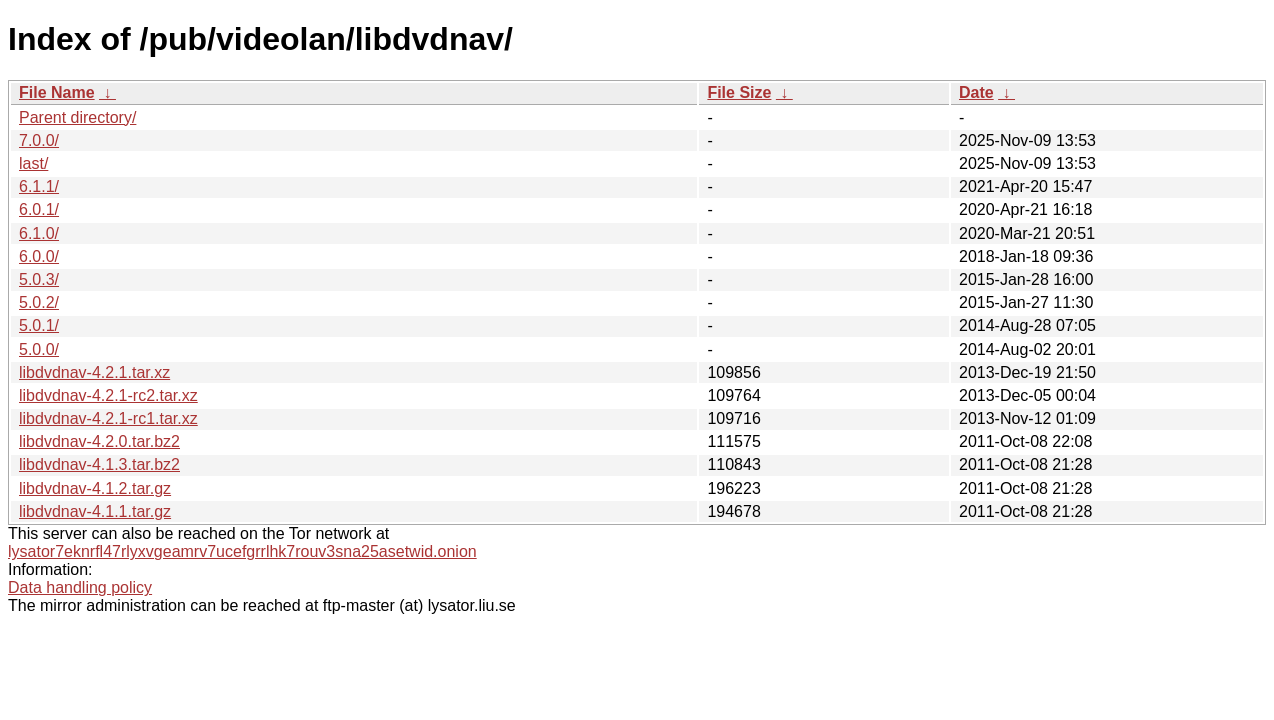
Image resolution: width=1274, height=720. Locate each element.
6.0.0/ (39, 256)
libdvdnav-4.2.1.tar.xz (94, 372)
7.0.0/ (39, 140)
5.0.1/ (39, 325)
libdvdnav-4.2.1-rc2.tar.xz (108, 395)
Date (976, 92)
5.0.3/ (39, 279)
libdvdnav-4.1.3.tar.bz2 (99, 464)
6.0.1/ (39, 209)
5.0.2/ (39, 302)
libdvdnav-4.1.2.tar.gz (95, 488)
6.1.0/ (39, 233)
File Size (739, 92)
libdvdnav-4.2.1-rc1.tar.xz (108, 418)
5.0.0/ (39, 349)
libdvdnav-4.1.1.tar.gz (95, 511)
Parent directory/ (77, 117)
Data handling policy (80, 587)
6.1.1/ (39, 186)
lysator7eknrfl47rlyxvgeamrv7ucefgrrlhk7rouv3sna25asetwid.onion (242, 551)
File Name (57, 92)
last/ (33, 163)
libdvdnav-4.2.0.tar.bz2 (99, 441)
